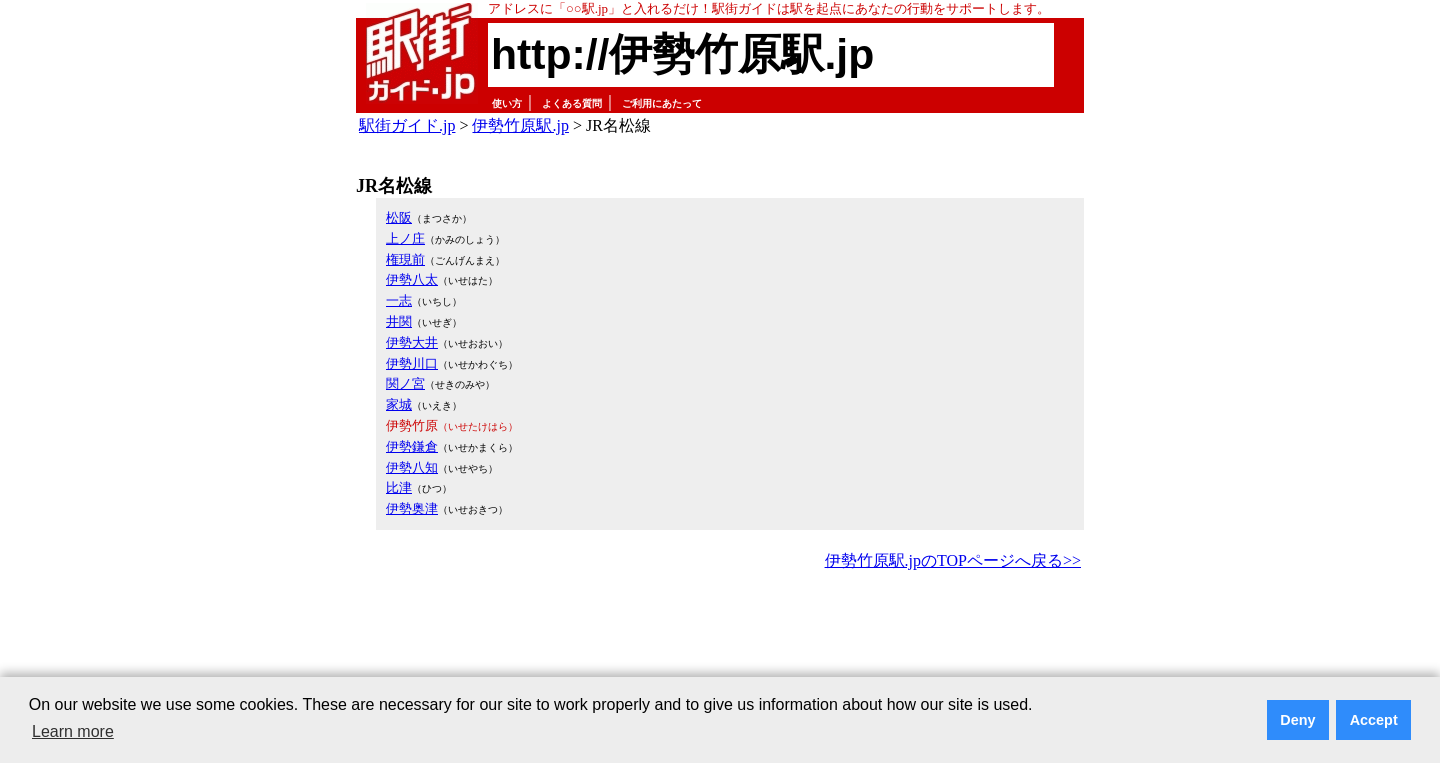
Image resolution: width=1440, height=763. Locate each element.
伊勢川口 (412, 363)
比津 (399, 487)
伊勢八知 (412, 467)
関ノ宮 (405, 383)
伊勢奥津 (412, 508)
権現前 (405, 259)
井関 (399, 321)
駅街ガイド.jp (407, 125)
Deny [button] (1297, 720)
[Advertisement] (720, 630)
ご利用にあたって (662, 103)
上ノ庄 (405, 238)
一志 (399, 300)
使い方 (507, 103)
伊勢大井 (412, 342)
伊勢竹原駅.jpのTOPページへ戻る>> (953, 560)
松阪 (399, 217)
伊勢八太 (412, 279)
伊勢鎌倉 (412, 446)
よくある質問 (572, 103)
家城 (399, 404)
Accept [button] (1374, 720)
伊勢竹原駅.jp (520, 125)
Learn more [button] (73, 731)
